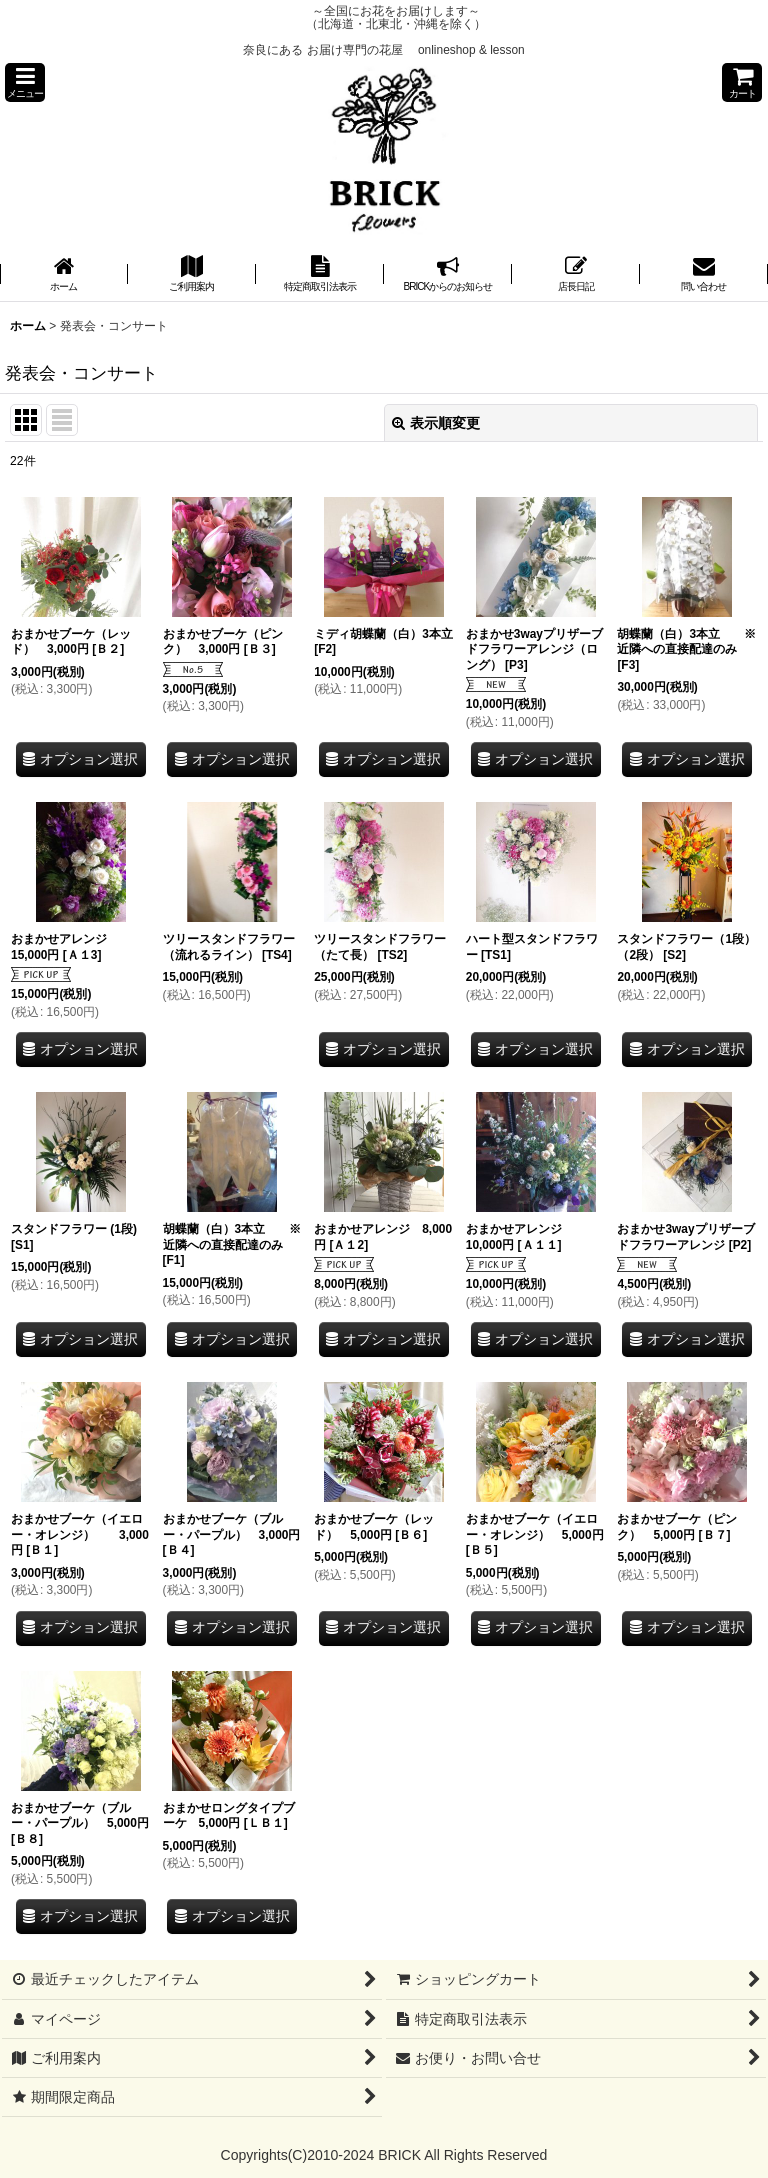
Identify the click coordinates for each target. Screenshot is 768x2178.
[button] (25, 82)
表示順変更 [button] (436, 423)
